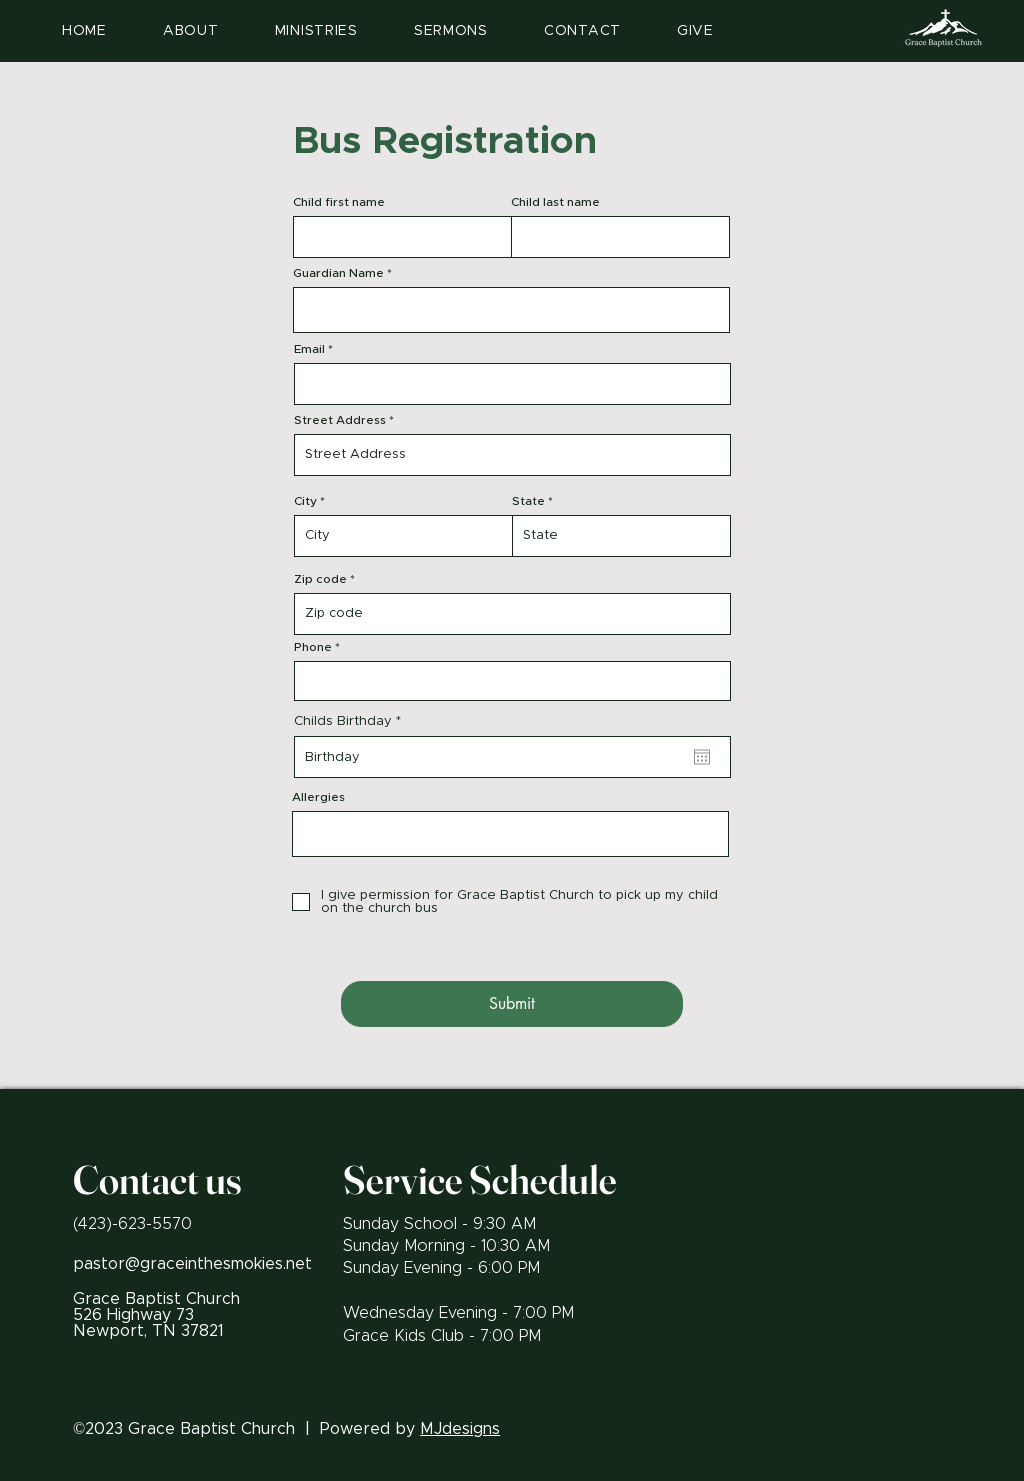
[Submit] (512, 1004)
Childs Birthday (351, 721)
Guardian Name (338, 273)
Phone (313, 647)
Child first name (339, 202)
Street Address (340, 420)
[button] (316, 31)
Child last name (555, 202)
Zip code (320, 579)
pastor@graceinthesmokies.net (192, 1264)
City (305, 501)
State (528, 501)
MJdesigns (460, 1429)
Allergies (318, 797)
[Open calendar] (702, 757)
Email (309, 349)
